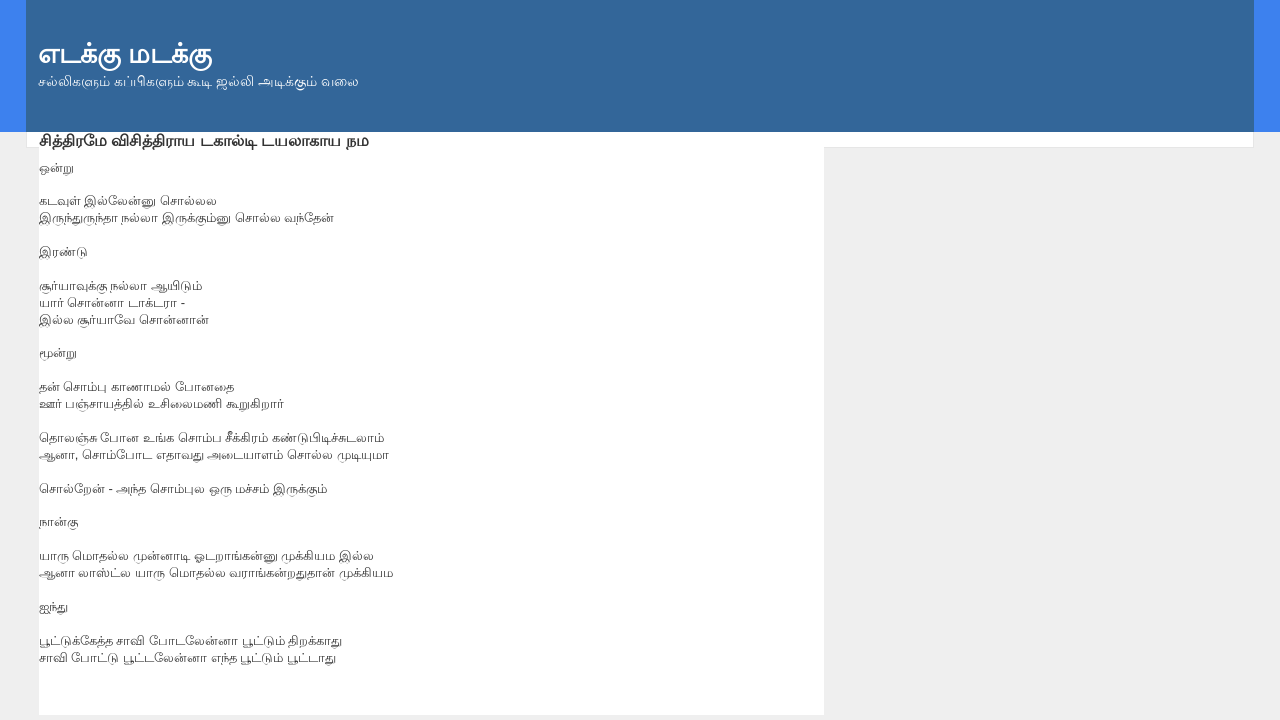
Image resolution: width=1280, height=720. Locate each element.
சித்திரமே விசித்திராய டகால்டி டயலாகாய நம (204, 140)
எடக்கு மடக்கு (125, 54)
